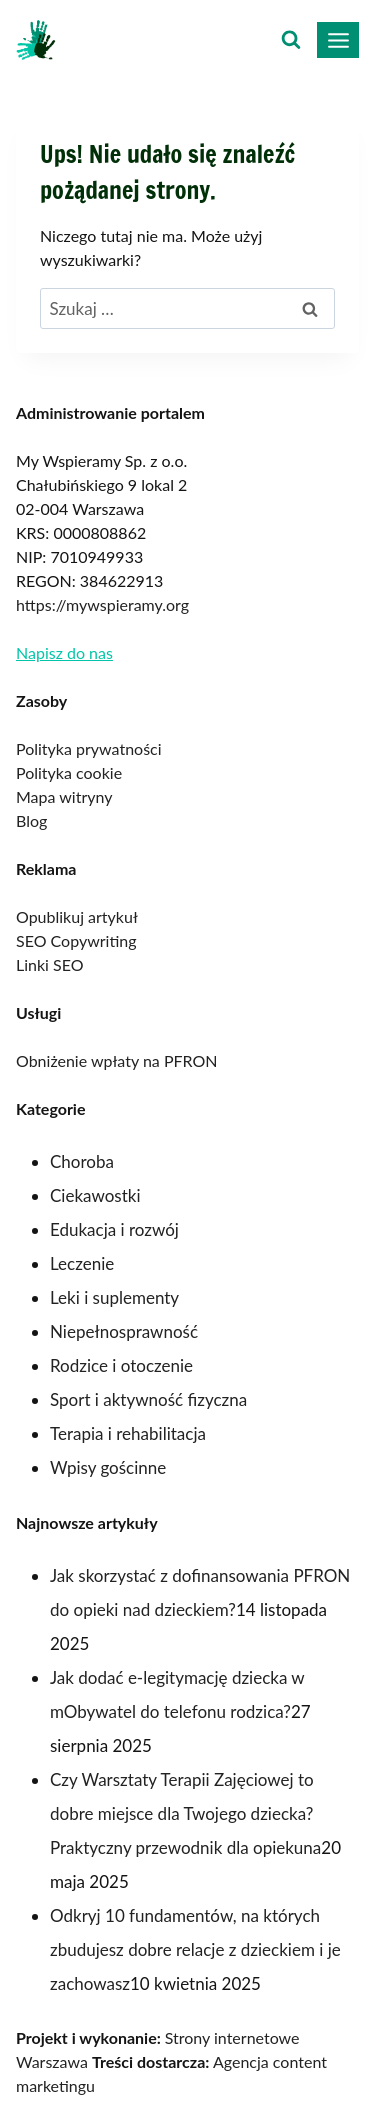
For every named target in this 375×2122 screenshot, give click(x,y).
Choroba (82, 1161)
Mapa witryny (64, 796)
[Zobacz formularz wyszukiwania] (291, 40)
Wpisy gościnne (108, 1467)
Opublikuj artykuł (77, 916)
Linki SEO (50, 964)
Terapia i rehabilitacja (128, 1433)
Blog (31, 820)
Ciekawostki (95, 1195)
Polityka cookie (69, 772)
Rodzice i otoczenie (121, 1365)
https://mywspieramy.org (102, 604)
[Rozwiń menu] (338, 40)
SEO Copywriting (76, 940)
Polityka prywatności (89, 748)
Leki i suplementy (114, 1297)
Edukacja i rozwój (114, 1229)
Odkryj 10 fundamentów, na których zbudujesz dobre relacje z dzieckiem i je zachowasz (195, 1949)
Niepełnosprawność (124, 1331)
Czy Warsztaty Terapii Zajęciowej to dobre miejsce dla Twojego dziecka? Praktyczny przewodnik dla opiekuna (185, 1813)
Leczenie (82, 1263)
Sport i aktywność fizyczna (148, 1399)
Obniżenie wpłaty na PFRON (116, 1060)
